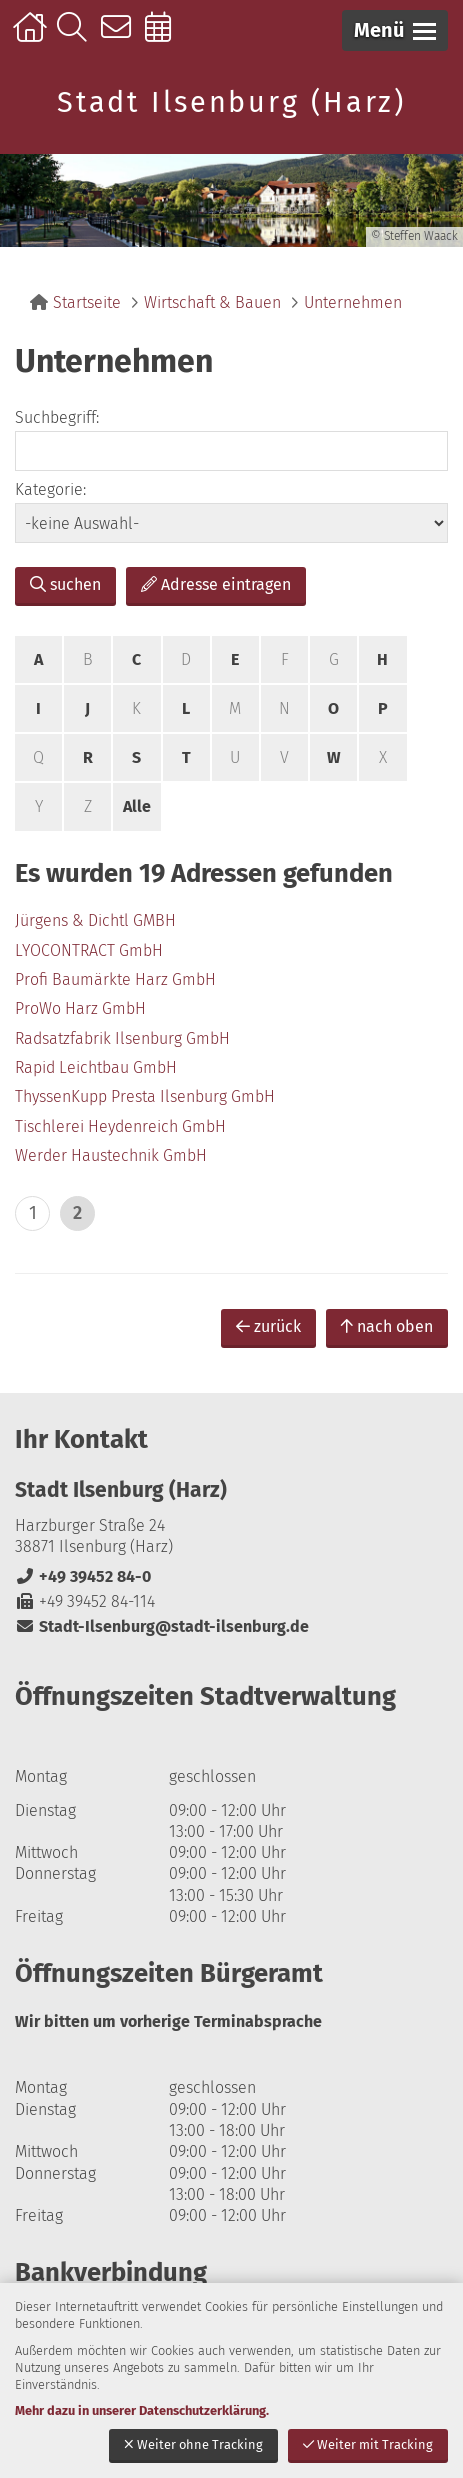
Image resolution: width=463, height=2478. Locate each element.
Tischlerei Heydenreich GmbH (120, 1126)
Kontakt (120, 37)
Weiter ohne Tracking (193, 2444)
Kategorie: (50, 489)
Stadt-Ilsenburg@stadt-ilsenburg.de (162, 1626)
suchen (65, 584)
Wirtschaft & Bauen (212, 302)
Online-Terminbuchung (164, 37)
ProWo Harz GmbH (80, 1008)
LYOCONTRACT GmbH (89, 950)
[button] (395, 30)
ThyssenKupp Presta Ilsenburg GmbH (145, 1096)
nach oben (387, 1326)
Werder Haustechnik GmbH (111, 1155)
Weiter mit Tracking (368, 2444)
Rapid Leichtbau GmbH (96, 1067)
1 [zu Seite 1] (33, 1213)
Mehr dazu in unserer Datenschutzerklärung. (142, 2410)
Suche (76, 37)
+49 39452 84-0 (83, 1576)
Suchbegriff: (57, 417)
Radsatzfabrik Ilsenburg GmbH (122, 1038)
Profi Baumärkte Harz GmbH (115, 979)
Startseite (32, 37)
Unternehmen (353, 302)
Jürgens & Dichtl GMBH (95, 920)
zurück (268, 1326)
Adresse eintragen (216, 584)
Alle (137, 806)
